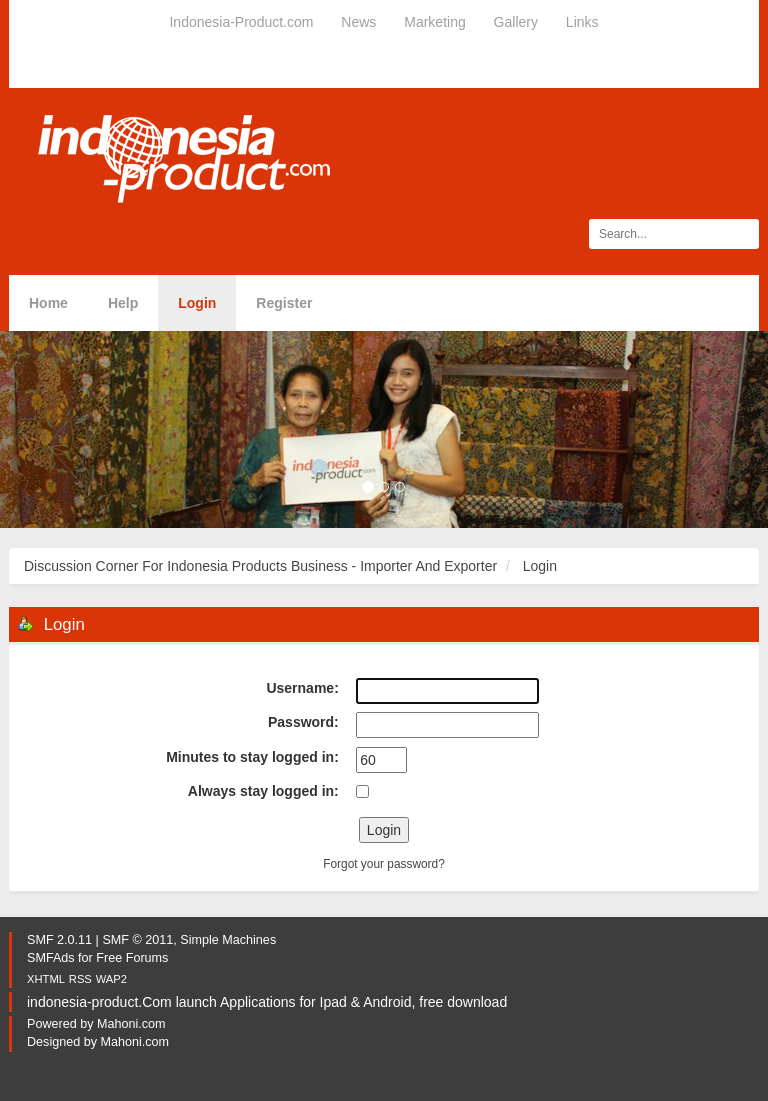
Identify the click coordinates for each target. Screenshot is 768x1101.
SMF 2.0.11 (59, 940)
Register (284, 303)
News (358, 22)
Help (123, 303)
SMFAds (51, 958)
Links (582, 22)
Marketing (434, 22)
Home (48, 303)
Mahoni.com (131, 1024)
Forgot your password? (384, 864)
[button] (57, 429)
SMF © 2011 (137, 940)
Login (197, 303)
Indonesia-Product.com (241, 22)
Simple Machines (228, 940)
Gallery (516, 22)
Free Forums (132, 958)
